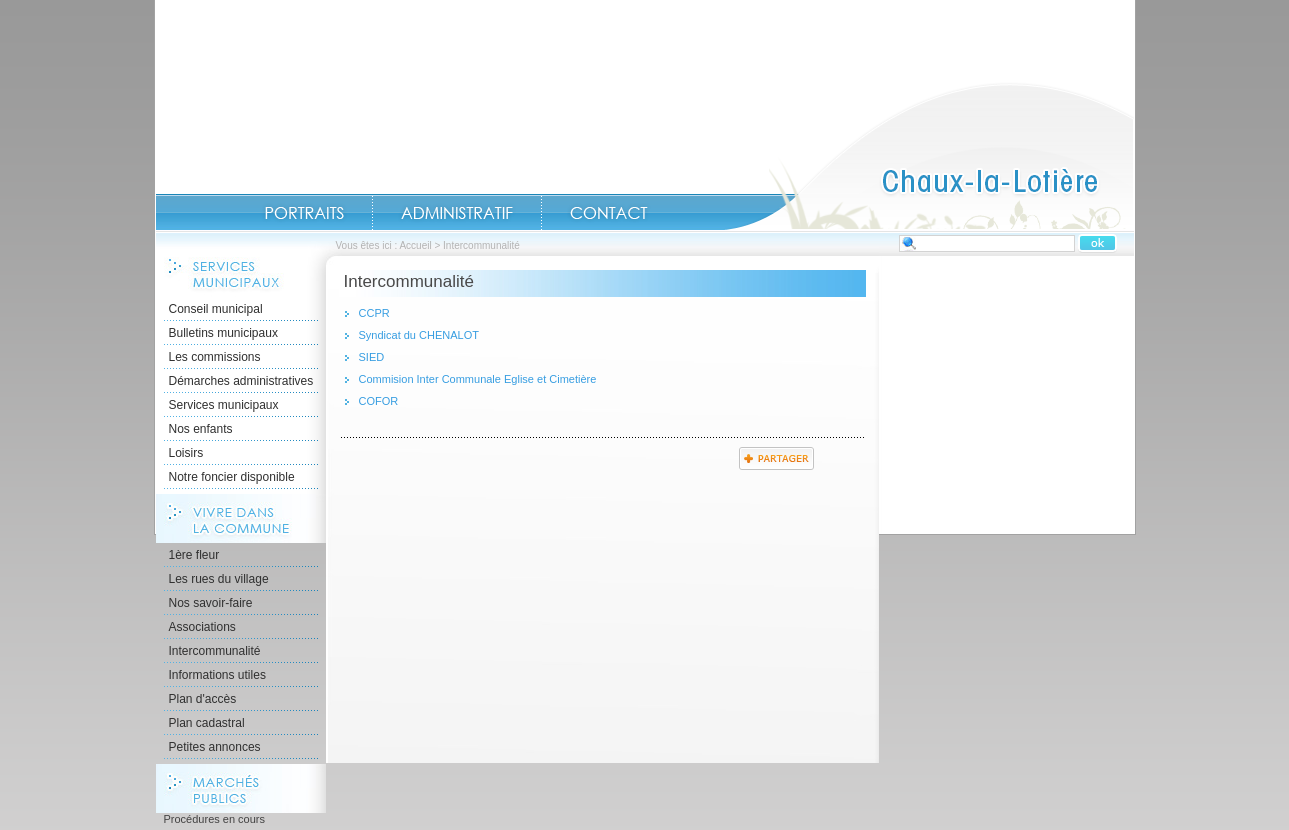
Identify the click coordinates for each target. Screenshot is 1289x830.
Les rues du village (219, 579)
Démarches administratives (241, 381)
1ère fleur (194, 555)
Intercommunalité (215, 651)
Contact (609, 213)
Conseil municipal (216, 309)
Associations (202, 627)
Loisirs (186, 453)
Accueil (929, 156)
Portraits (304, 213)
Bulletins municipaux (223, 333)
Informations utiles (217, 675)
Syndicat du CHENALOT (419, 335)
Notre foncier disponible (232, 477)
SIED (372, 357)
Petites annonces (215, 747)
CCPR (374, 313)
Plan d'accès (203, 699)
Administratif (457, 213)
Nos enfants (201, 429)
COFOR (379, 401)
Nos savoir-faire (211, 603)
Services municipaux (224, 405)
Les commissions (215, 357)
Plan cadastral (207, 723)
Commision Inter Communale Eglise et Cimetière (478, 379)
